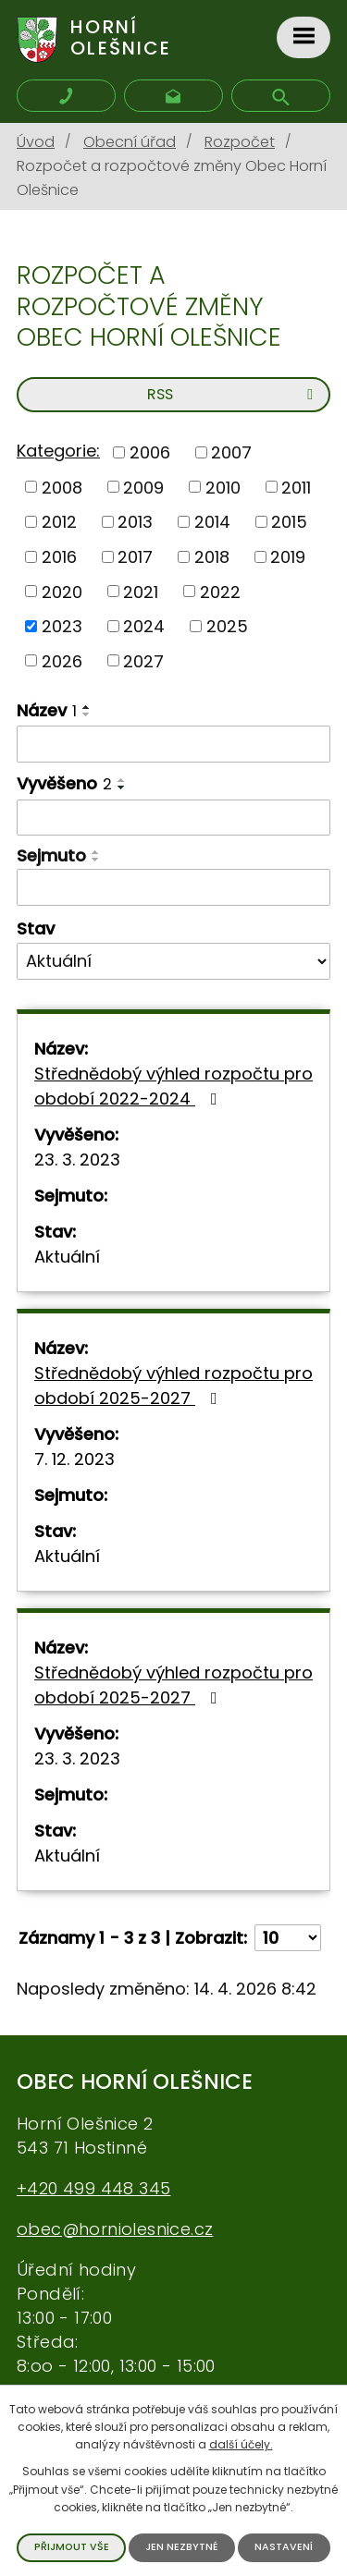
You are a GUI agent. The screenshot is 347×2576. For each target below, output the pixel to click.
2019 (287, 556)
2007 (231, 452)
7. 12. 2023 (74, 1459)
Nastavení (283, 2547)
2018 (211, 556)
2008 (62, 486)
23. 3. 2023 (77, 1159)
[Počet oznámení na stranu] (287, 1937)
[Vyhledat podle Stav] (173, 961)
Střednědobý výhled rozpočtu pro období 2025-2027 (173, 1385)
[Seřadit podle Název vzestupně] (87, 707)
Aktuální (67, 1256)
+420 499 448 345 (93, 2188)
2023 (62, 626)
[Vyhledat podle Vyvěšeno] (173, 818)
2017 (135, 556)
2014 (212, 521)
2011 (296, 486)
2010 (223, 486)
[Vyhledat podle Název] (173, 744)
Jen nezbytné (181, 2547)
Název (47, 710)
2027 (143, 660)
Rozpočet (239, 142)
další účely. (241, 2444)
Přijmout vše (71, 2547)
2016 (59, 556)
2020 (62, 591)
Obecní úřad (129, 142)
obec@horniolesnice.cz (115, 2228)
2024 (144, 626)
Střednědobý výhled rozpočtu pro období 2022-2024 (173, 1086)
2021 (140, 591)
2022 (220, 591)
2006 (150, 452)
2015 (289, 521)
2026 (62, 660)
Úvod (36, 142)
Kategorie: (58, 450)
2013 (135, 521)
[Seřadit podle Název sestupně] (87, 714)
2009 (143, 486)
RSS (233, 394)
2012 (59, 521)
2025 (227, 626)
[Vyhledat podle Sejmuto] (173, 887)
